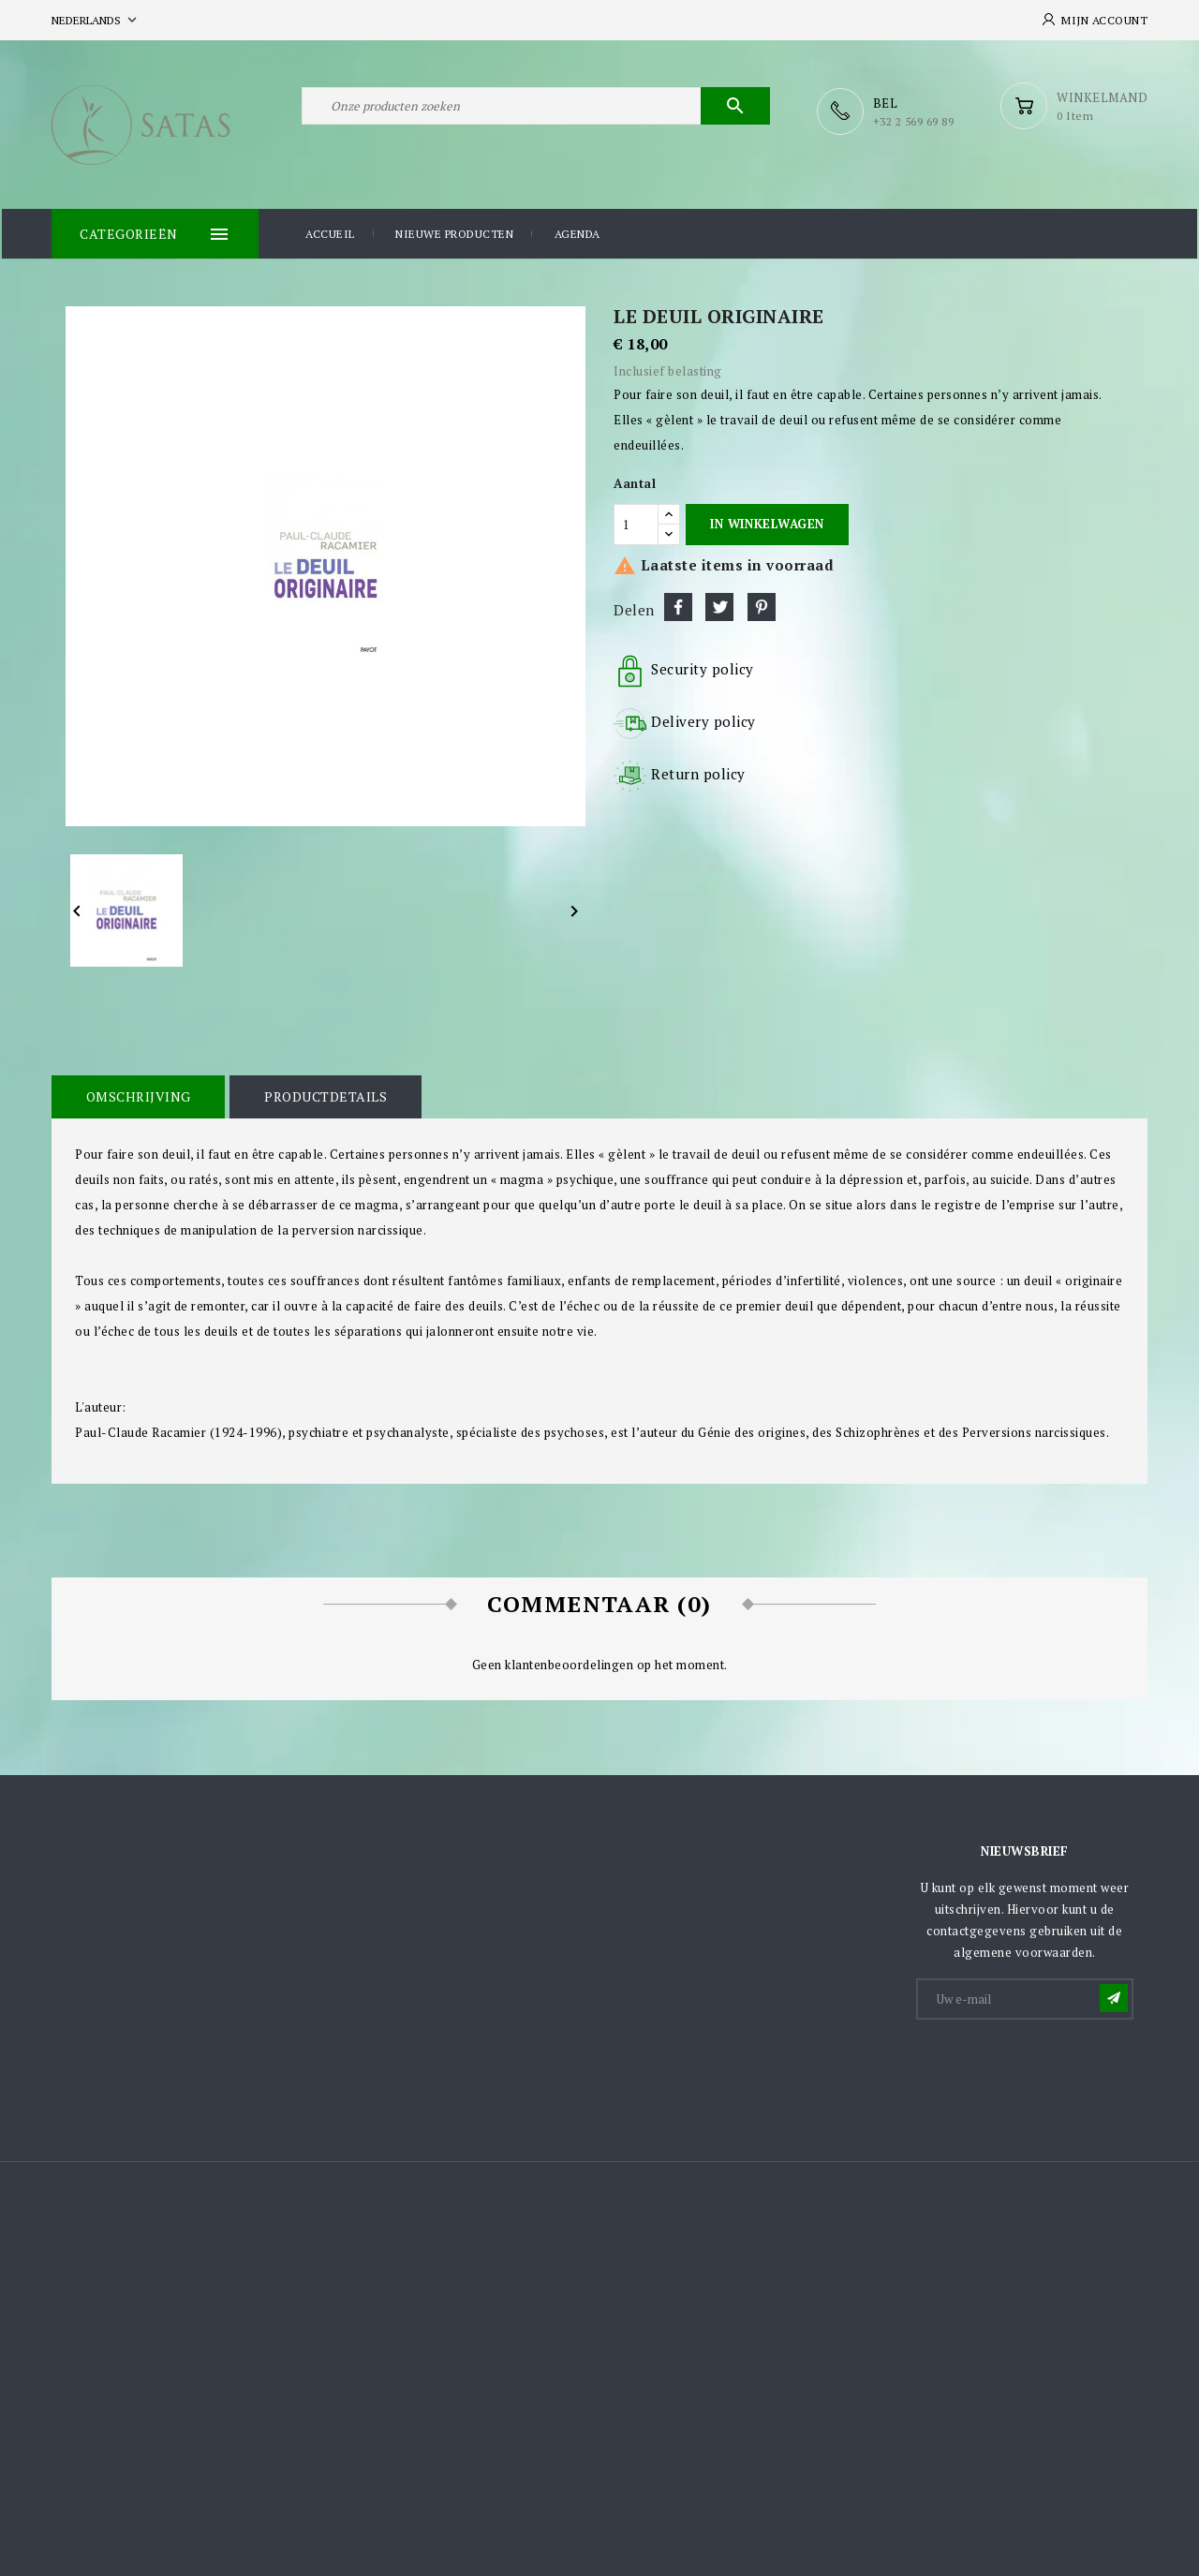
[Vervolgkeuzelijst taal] (96, 20)
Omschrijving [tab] (136, 1094)
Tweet (719, 605)
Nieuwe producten (454, 233)
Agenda (577, 233)
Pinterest (762, 605)
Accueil (330, 233)
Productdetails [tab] (320, 1094)
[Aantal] (636, 522)
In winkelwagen (766, 521)
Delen (678, 605)
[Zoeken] (536, 110)
